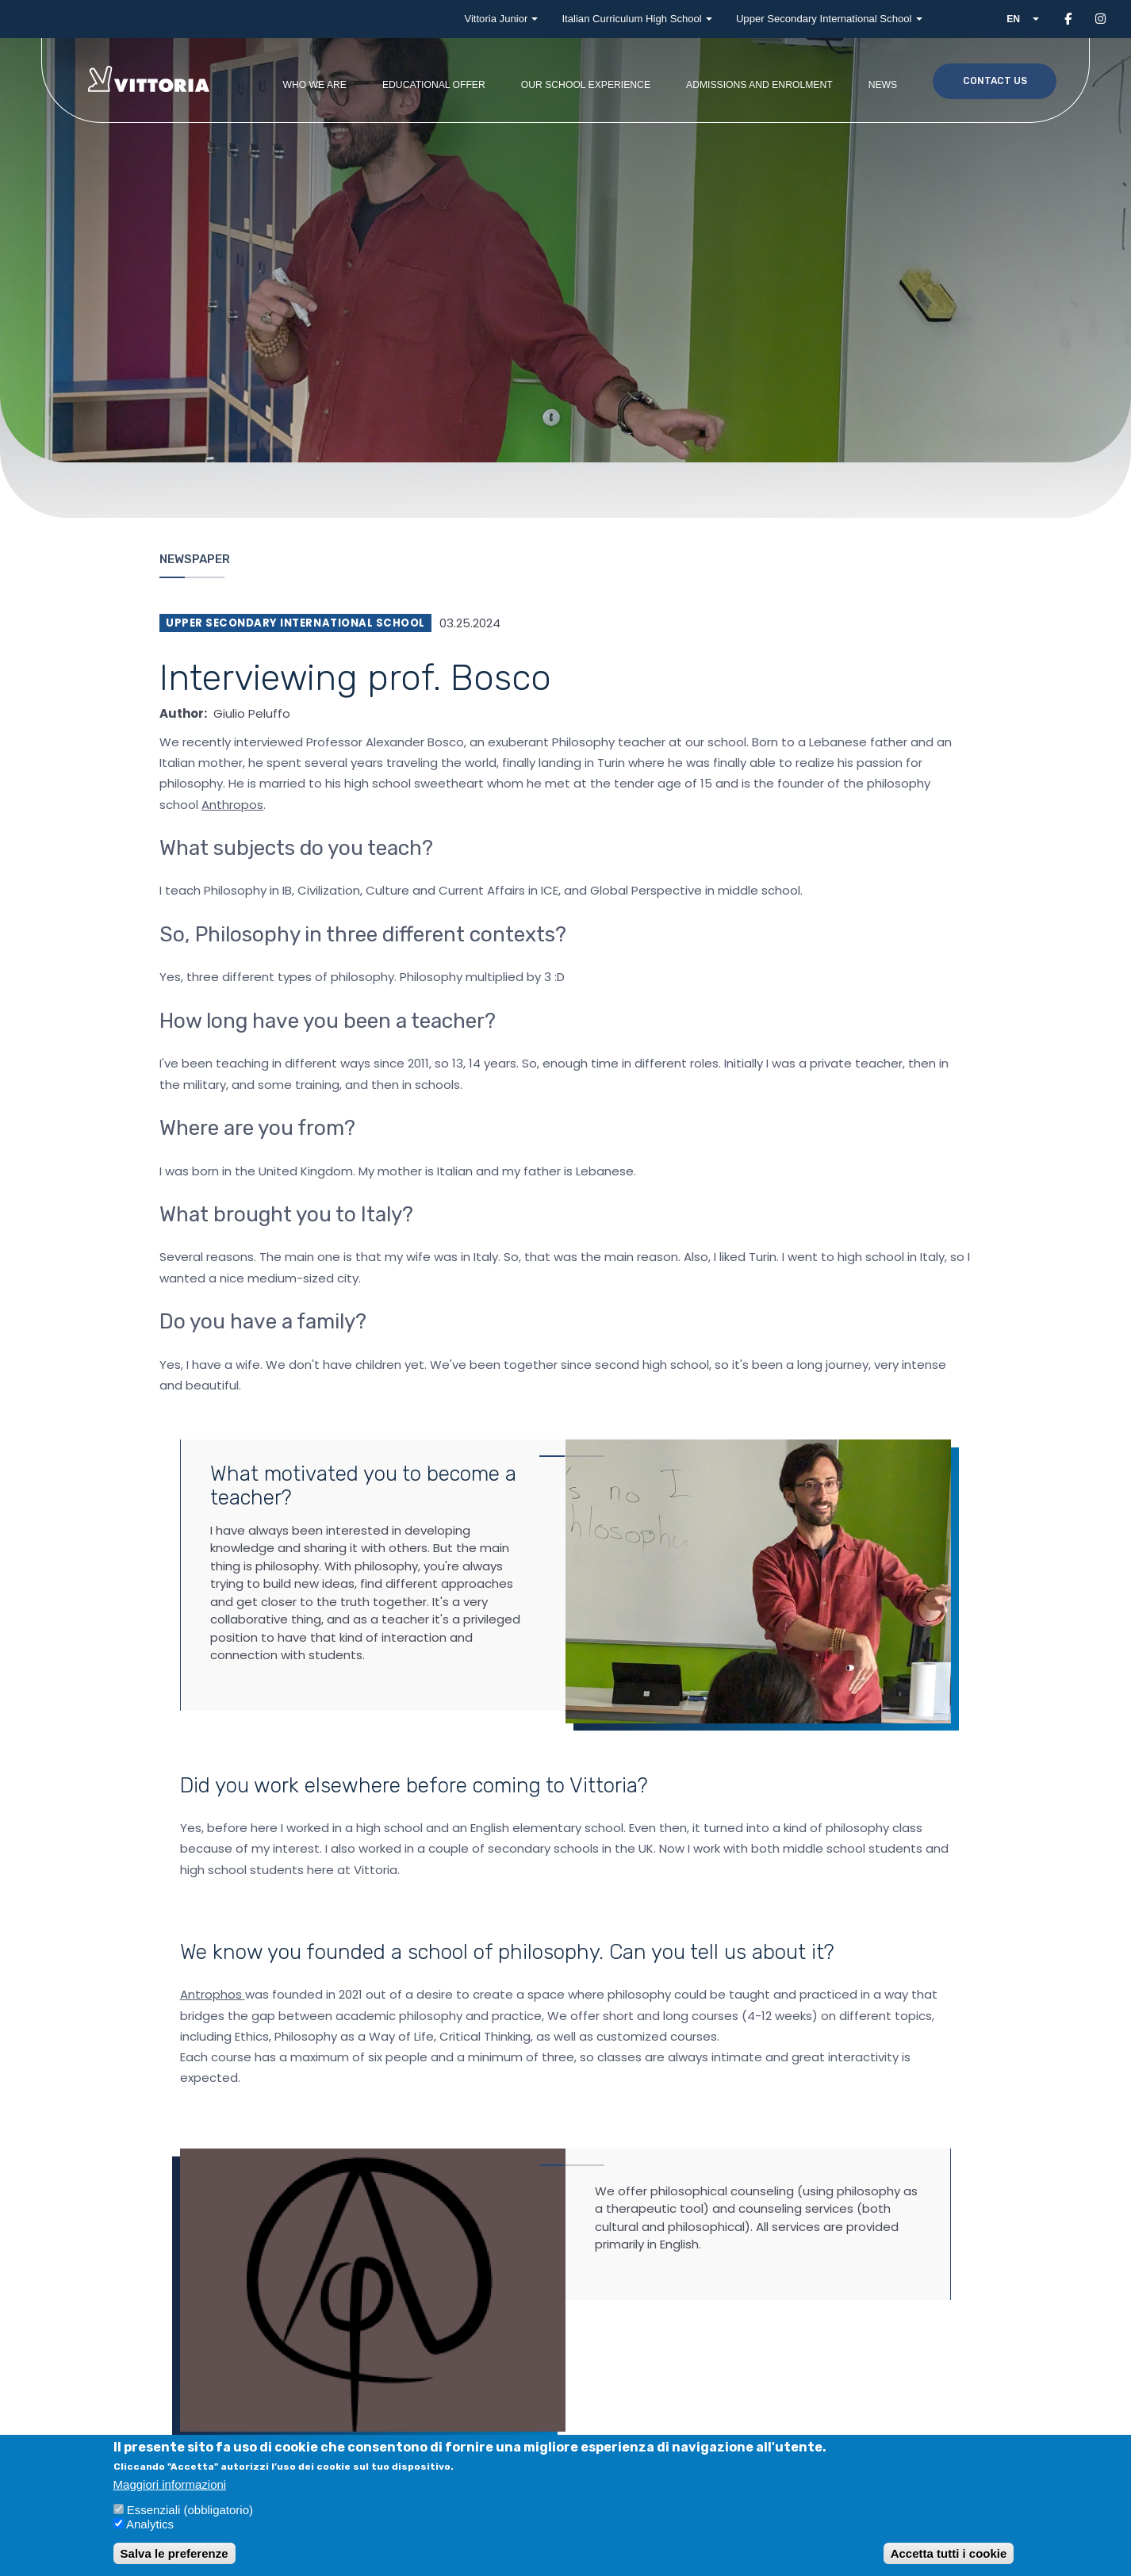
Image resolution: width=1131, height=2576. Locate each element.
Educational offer (433, 84)
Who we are (314, 84)
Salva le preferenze (174, 2553)
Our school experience (585, 84)
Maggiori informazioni (170, 2484)
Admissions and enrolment (759, 84)
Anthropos (232, 804)
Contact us (995, 80)
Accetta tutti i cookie (949, 2553)
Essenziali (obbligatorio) (190, 2510)
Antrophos (212, 1994)
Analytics (150, 2524)
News (883, 84)
